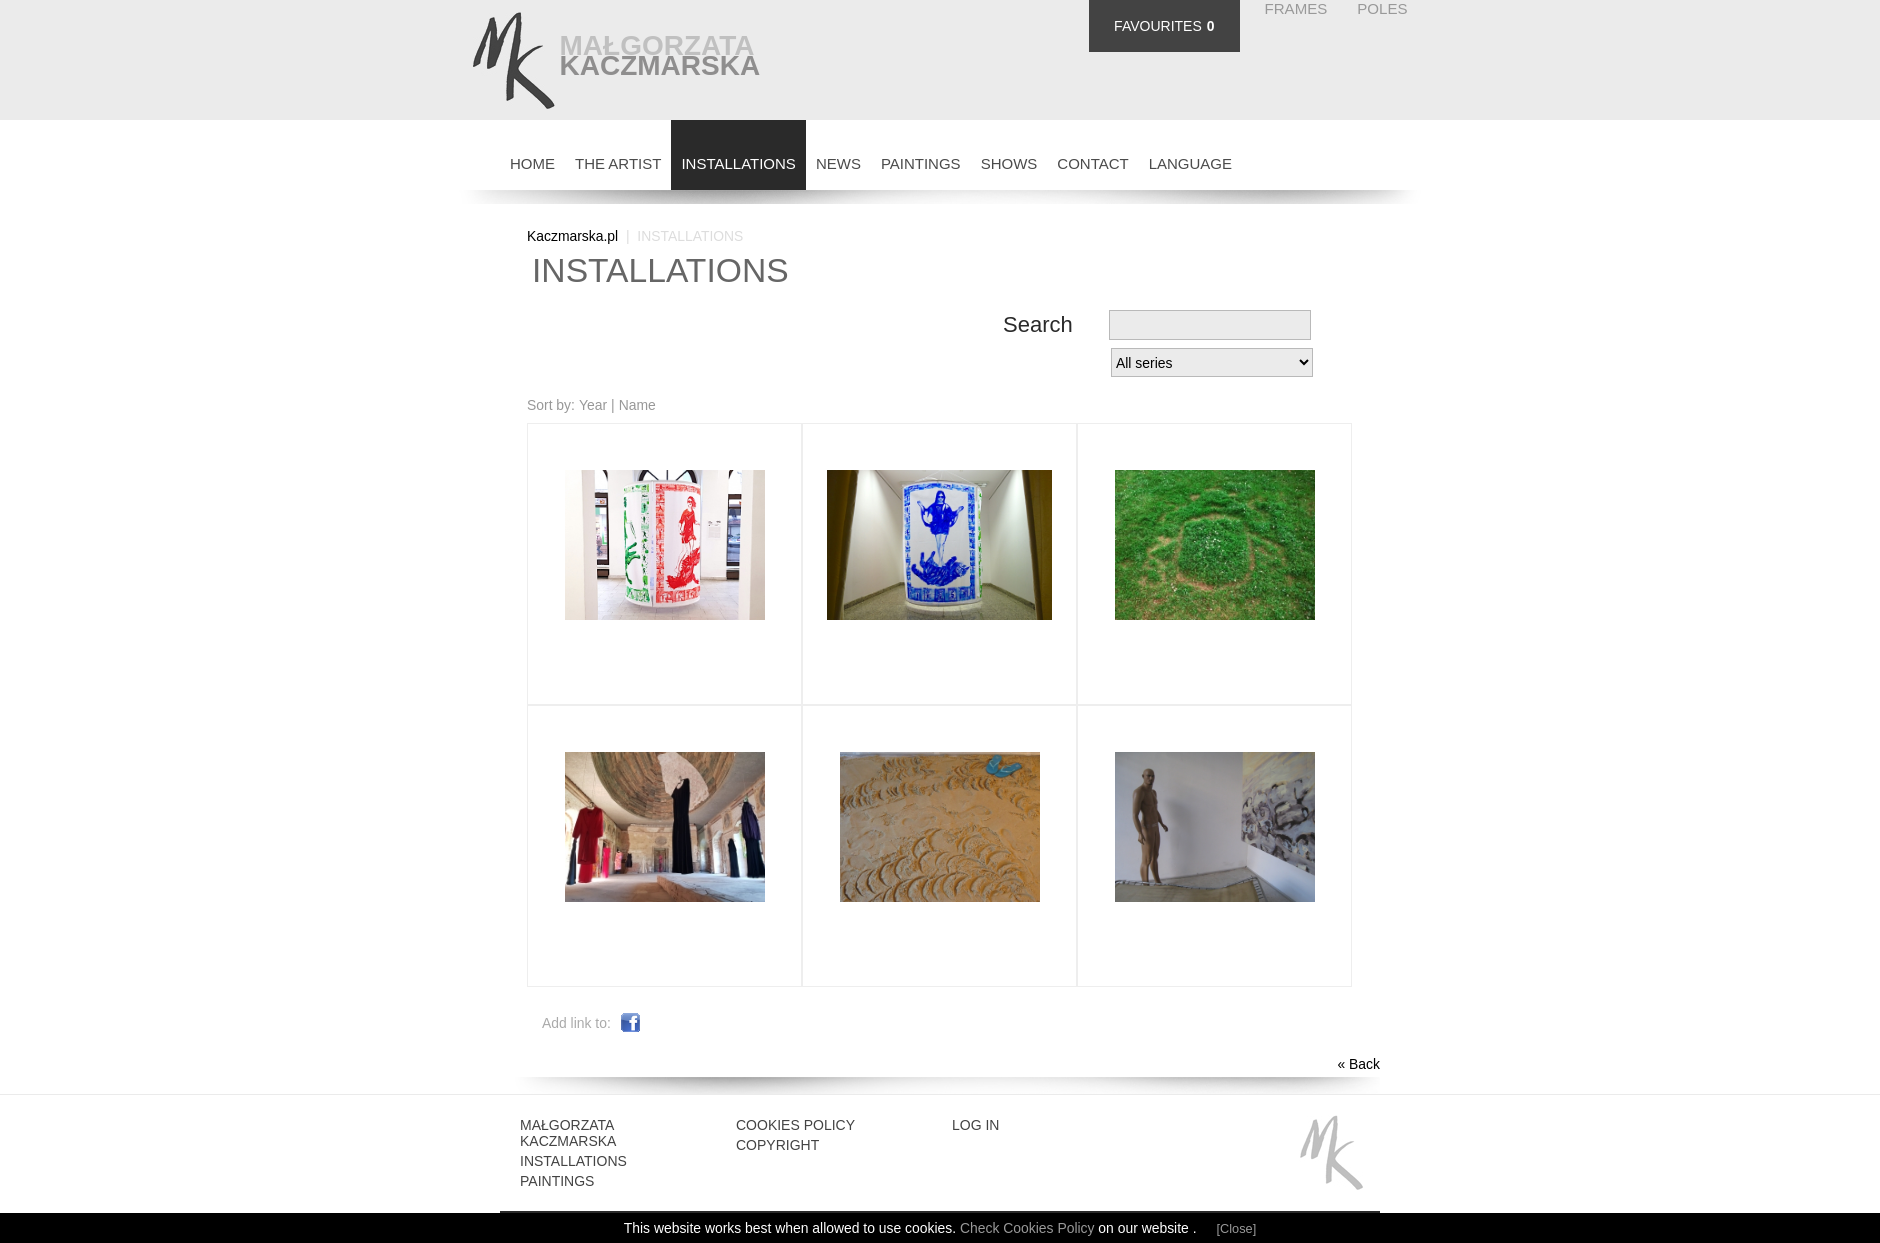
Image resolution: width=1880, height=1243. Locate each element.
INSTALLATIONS (738, 163)
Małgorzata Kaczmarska (568, 1133)
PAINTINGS (921, 163)
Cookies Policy (795, 1125)
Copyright (777, 1145)
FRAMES (1296, 8)
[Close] (1237, 1228)
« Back (1358, 1064)
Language (1190, 163)
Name (637, 405)
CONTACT (1092, 163)
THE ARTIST (618, 163)
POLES (1382, 8)
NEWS (838, 163)
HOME (532, 163)
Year (593, 405)
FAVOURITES (1158, 26)
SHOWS (1009, 163)
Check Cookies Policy (1029, 1228)
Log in (975, 1125)
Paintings (557, 1181)
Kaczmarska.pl (572, 236)
